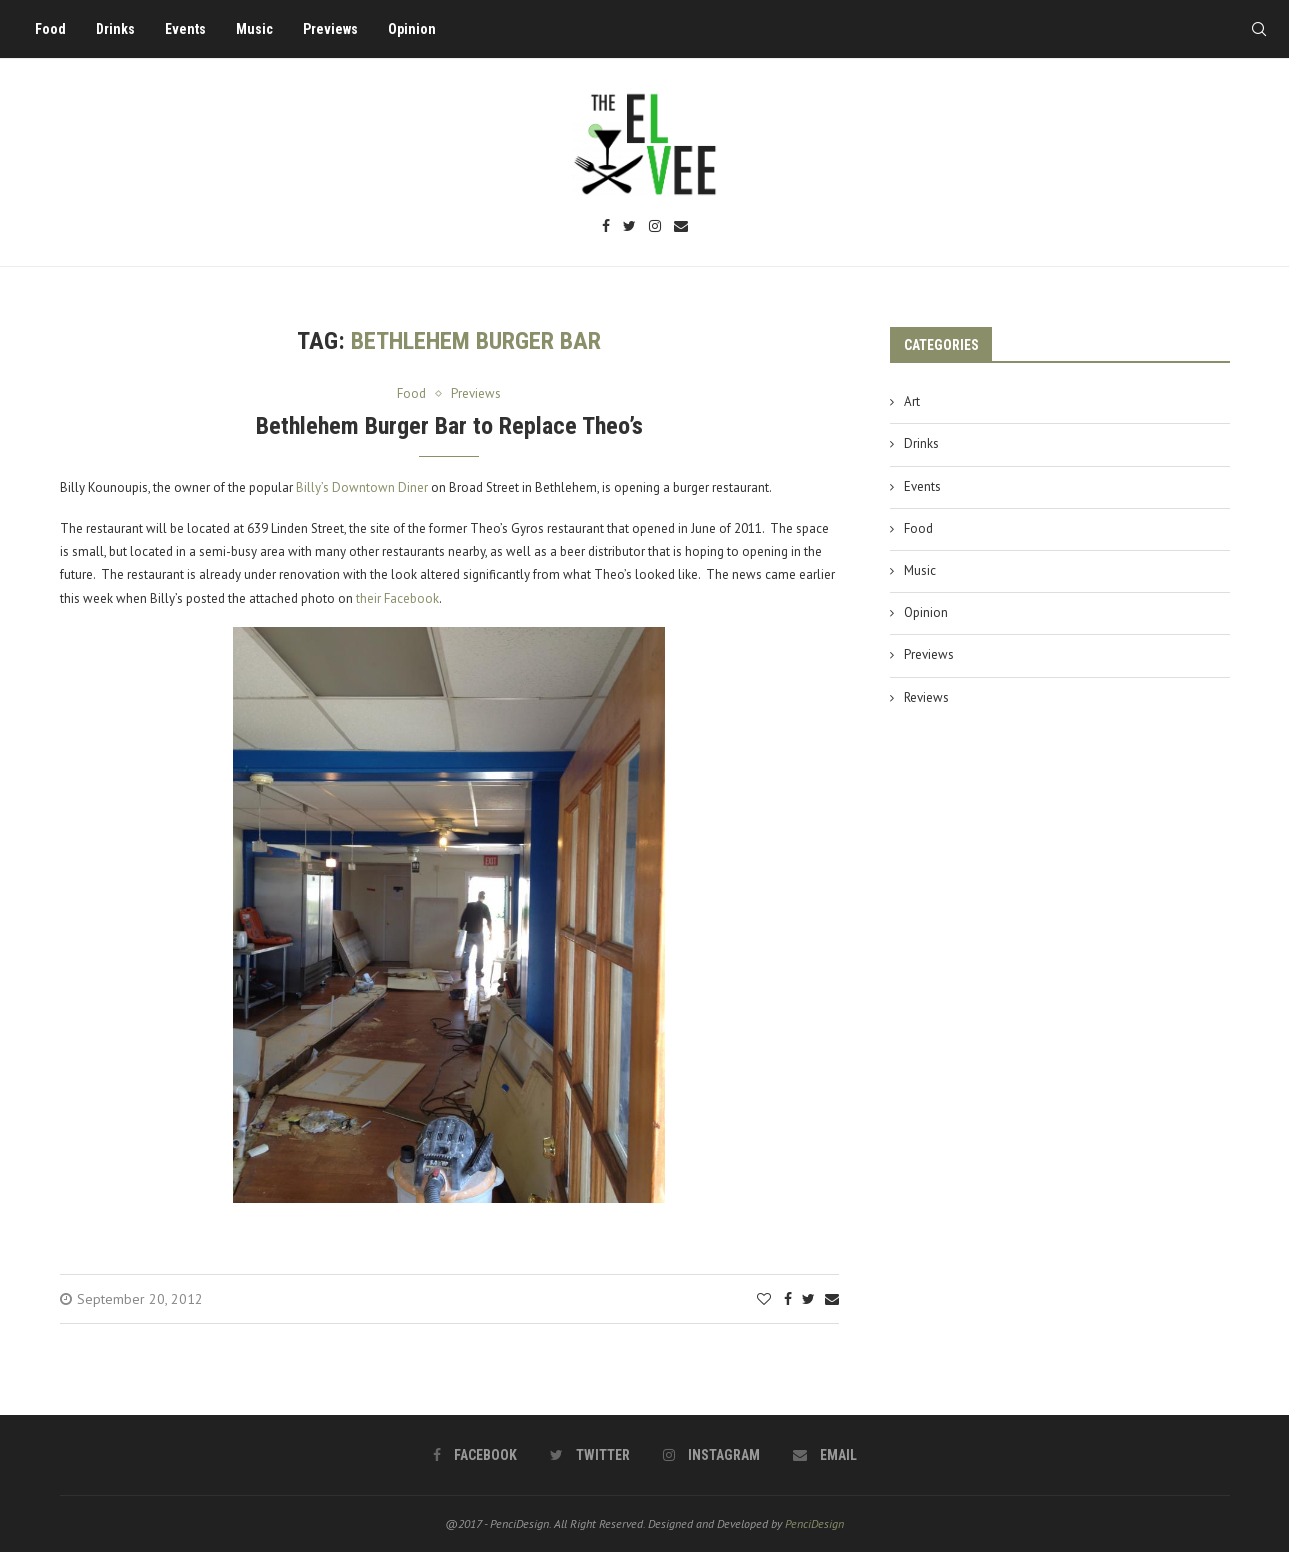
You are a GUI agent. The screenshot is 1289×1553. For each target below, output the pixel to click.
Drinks (115, 29)
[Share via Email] (832, 1299)
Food (50, 29)
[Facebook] (606, 227)
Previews (330, 29)
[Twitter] (629, 227)
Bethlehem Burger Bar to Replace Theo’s (449, 426)
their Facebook (397, 598)
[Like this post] (764, 1299)
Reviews (926, 697)
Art (912, 401)
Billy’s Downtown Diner (362, 487)
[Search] (1259, 29)
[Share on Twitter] (808, 1299)
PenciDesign (814, 1523)
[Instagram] (655, 227)
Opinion (412, 29)
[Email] (681, 227)
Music (254, 29)
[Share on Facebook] (788, 1299)
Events (185, 29)
